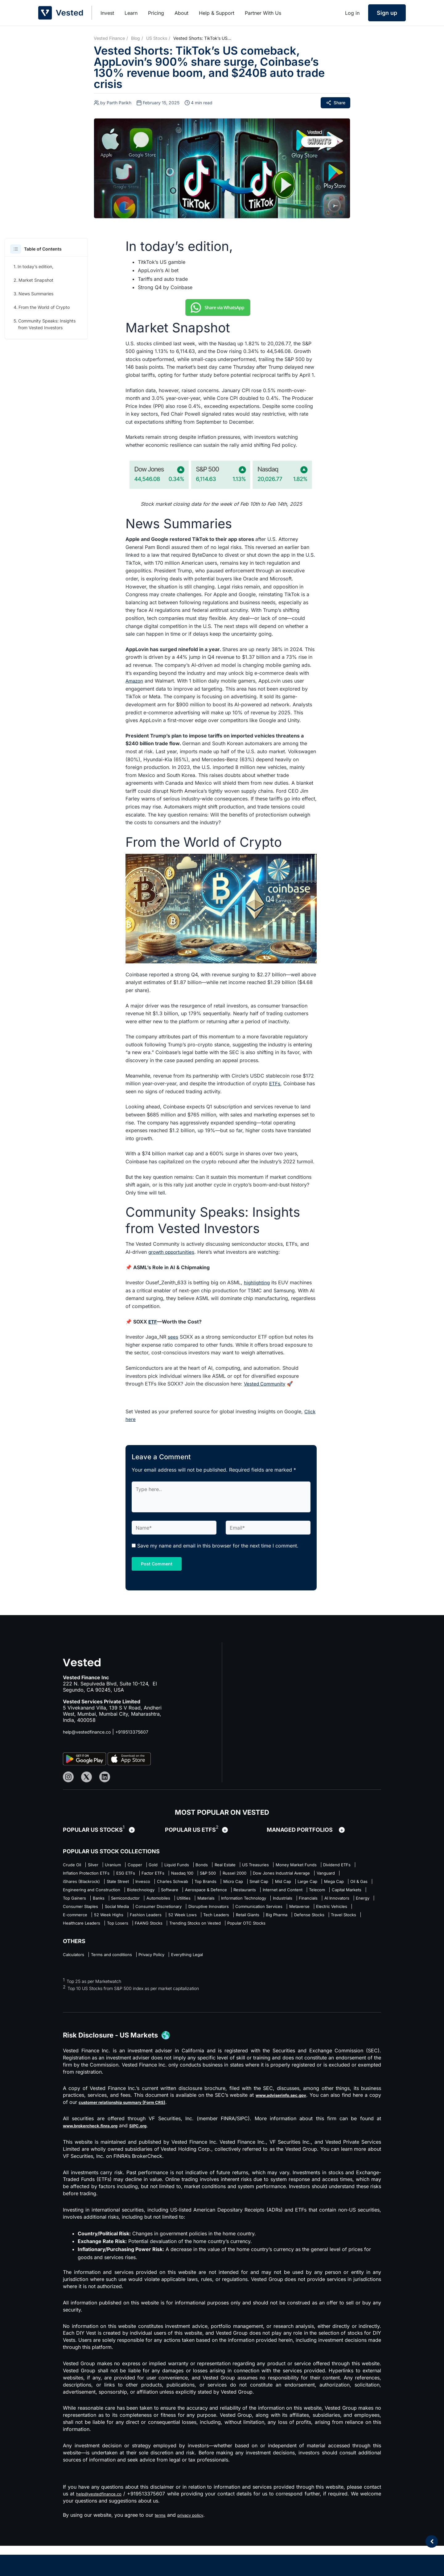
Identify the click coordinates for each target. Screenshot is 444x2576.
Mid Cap (174, 1894)
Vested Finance (109, 38)
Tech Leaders (122, 1942)
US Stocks (156, 38)
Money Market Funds (87, 1875)
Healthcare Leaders (327, 1942)
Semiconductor (140, 1913)
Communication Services (92, 1932)
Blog (135, 38)
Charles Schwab (345, 1884)
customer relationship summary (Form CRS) (145, 2132)
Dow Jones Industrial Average (135, 1884)
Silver (100, 1865)
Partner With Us (263, 13)
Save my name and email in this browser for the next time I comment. (217, 1546)
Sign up (387, 13)
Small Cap (143, 1894)
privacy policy (195, 2545)
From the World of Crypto (44, 307)
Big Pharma (197, 1942)
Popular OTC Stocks (235, 1951)
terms (161, 2545)
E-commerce (224, 1932)
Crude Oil (74, 1865)
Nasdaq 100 (311, 1875)
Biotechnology (79, 1904)
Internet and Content (253, 1904)
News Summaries (35, 293)
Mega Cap (238, 1894)
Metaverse (142, 1932)
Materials (241, 1913)
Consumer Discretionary (277, 1923)
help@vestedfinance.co (90, 1732)
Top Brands (76, 1894)
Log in (352, 13)
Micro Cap (110, 1894)
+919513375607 (141, 1732)
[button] (16, 249)
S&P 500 (344, 1875)
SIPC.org (152, 2156)
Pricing (156, 13)
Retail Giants (160, 1942)
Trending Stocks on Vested (172, 1951)
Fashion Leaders (312, 1932)
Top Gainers (77, 1913)
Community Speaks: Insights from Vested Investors (47, 324)
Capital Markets (333, 1904)
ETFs (275, 1083)
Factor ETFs (274, 1875)
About (181, 13)
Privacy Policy (173, 1984)
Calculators (76, 1984)
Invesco (309, 1884)
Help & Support (216, 13)
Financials (74, 1923)
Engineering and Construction (324, 1894)
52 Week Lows (80, 1942)
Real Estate (265, 1865)
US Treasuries (303, 1865)
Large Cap (205, 1894)
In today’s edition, (35, 266)
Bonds (236, 1865)
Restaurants (207, 1904)
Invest (107, 13)
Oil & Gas (270, 1894)
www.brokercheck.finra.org (96, 2156)
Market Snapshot (35, 280)
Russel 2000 (77, 1884)
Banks (107, 1913)
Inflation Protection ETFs (191, 1875)
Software (115, 1904)
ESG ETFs (239, 1875)
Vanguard (190, 1884)
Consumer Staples (180, 1923)
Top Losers (76, 1951)
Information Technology (288, 1913)
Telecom (296, 1904)
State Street (277, 1884)
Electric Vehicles (181, 1932)
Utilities (213, 1913)
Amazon (135, 681)
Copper (153, 1865)
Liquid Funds (205, 1865)
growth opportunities (172, 1252)
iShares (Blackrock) (232, 1884)
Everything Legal (218, 1984)
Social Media (225, 1923)
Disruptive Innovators (339, 1923)
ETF (153, 1322)
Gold (176, 1865)
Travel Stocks (280, 1942)
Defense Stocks (238, 1942)
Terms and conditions (123, 1984)
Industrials (336, 1913)
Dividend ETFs (137, 1875)
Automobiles (181, 1913)
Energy (142, 1923)
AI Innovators (110, 1923)
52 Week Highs (266, 1932)
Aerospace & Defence (160, 1904)
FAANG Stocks (115, 1951)
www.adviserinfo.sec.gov (288, 2125)
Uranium (125, 1865)
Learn (131, 13)
